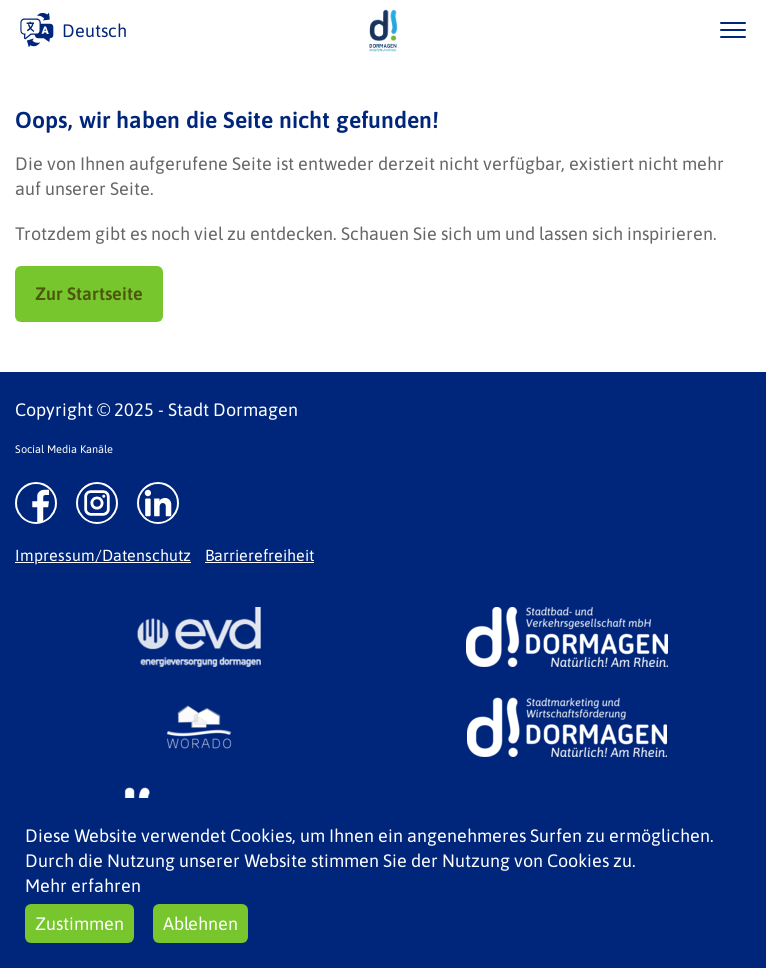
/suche (674, 29)
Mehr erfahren (83, 885)
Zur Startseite (89, 293)
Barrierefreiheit (259, 555)
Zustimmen (79, 923)
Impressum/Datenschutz (103, 555)
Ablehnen (200, 923)
